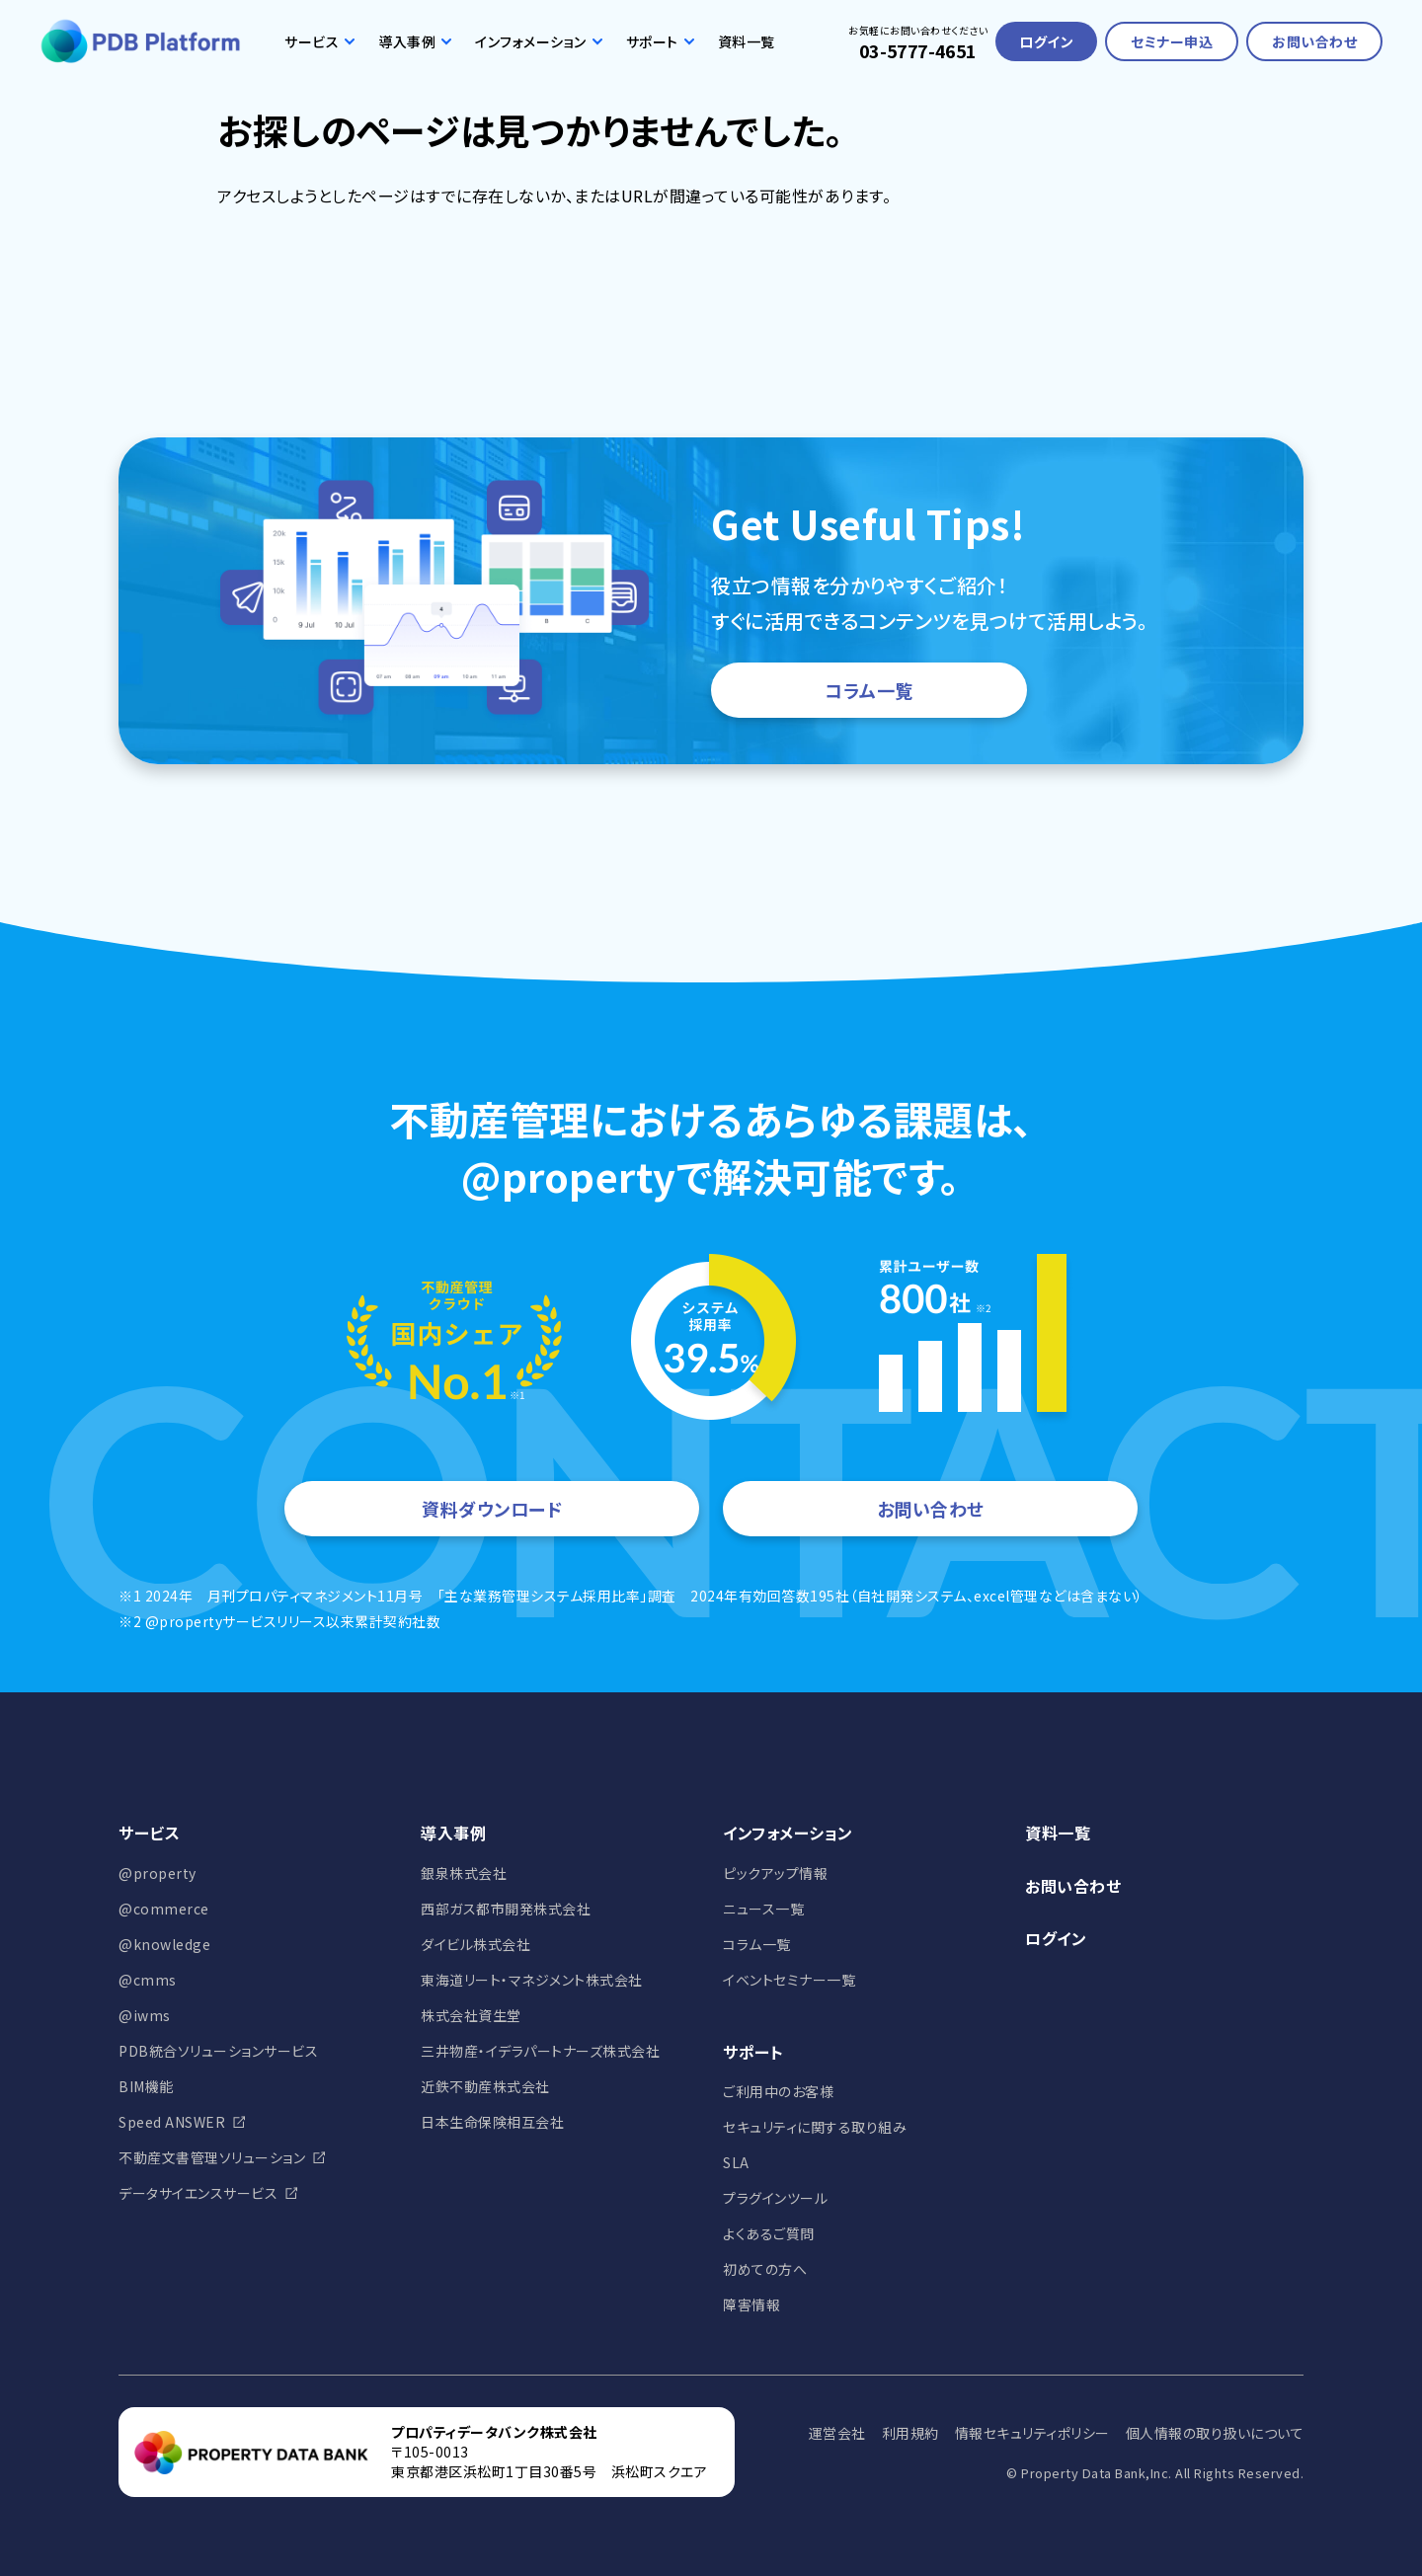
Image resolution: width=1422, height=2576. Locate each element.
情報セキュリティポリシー (1032, 2433)
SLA (736, 2162)
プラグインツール (775, 2198)
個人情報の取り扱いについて (1215, 2433)
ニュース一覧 (763, 1908)
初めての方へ (765, 2269)
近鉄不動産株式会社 (485, 2086)
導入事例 (414, 41)
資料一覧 (746, 41)
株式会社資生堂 (471, 2015)
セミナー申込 (1172, 41)
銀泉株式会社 (464, 1873)
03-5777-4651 (918, 50)
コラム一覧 (869, 690)
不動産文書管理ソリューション (211, 2157)
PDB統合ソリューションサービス (218, 2051)
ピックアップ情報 (775, 1873)
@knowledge (164, 1944)
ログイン (1046, 41)
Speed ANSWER (171, 2122)
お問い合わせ (1314, 41)
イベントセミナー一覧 (789, 1980)
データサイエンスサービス (197, 2193)
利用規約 (910, 2433)
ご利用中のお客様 (778, 2091)
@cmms (147, 1980)
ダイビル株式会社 (475, 1944)
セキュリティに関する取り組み (815, 2127)
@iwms (144, 2015)
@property (157, 1873)
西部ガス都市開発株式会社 (506, 1908)
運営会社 (837, 2433)
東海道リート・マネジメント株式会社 (532, 1980)
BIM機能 (146, 2086)
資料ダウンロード (492, 1509)
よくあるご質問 (769, 2233)
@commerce (163, 1908)
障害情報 (751, 2304)
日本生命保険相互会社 (492, 2122)
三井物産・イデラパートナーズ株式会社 (540, 2051)
